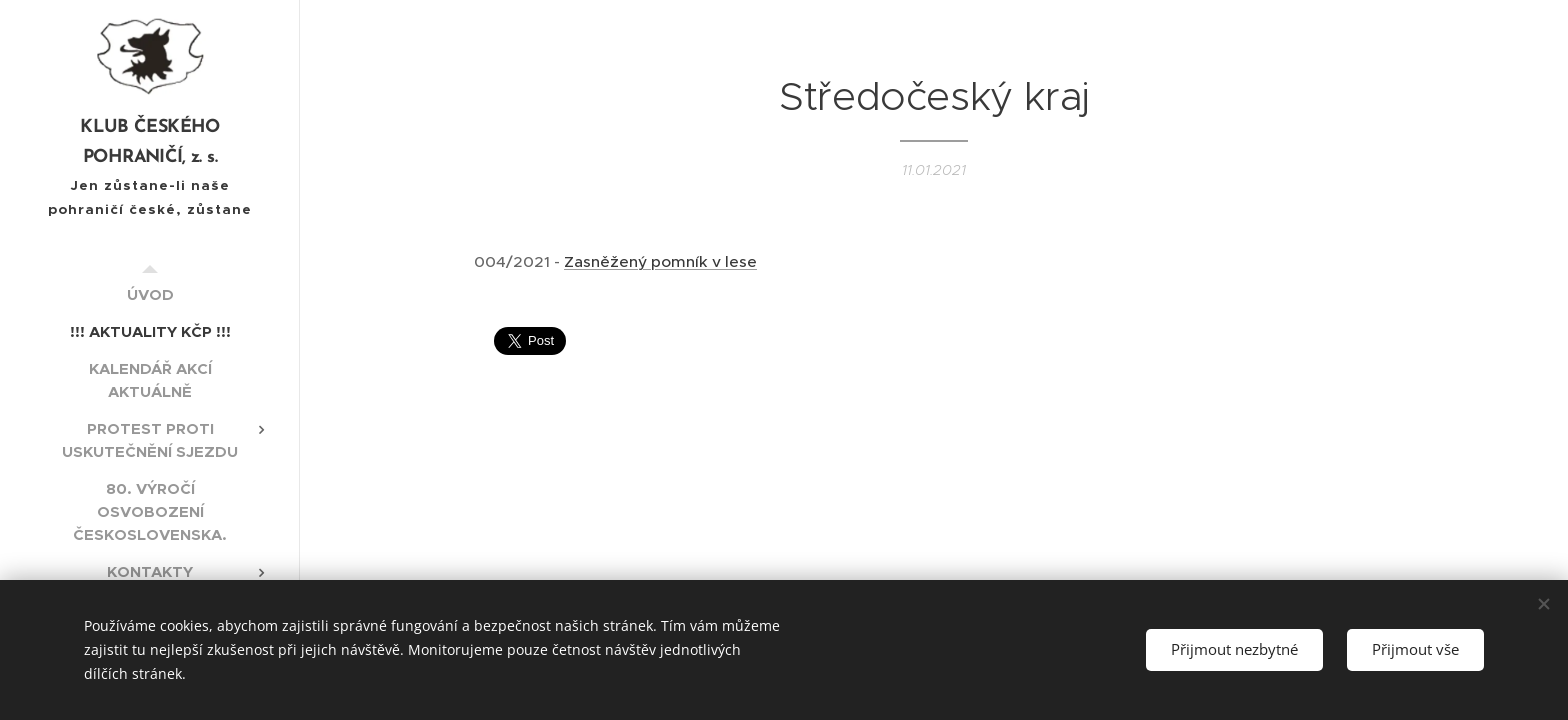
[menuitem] (150, 294)
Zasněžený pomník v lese (660, 261)
